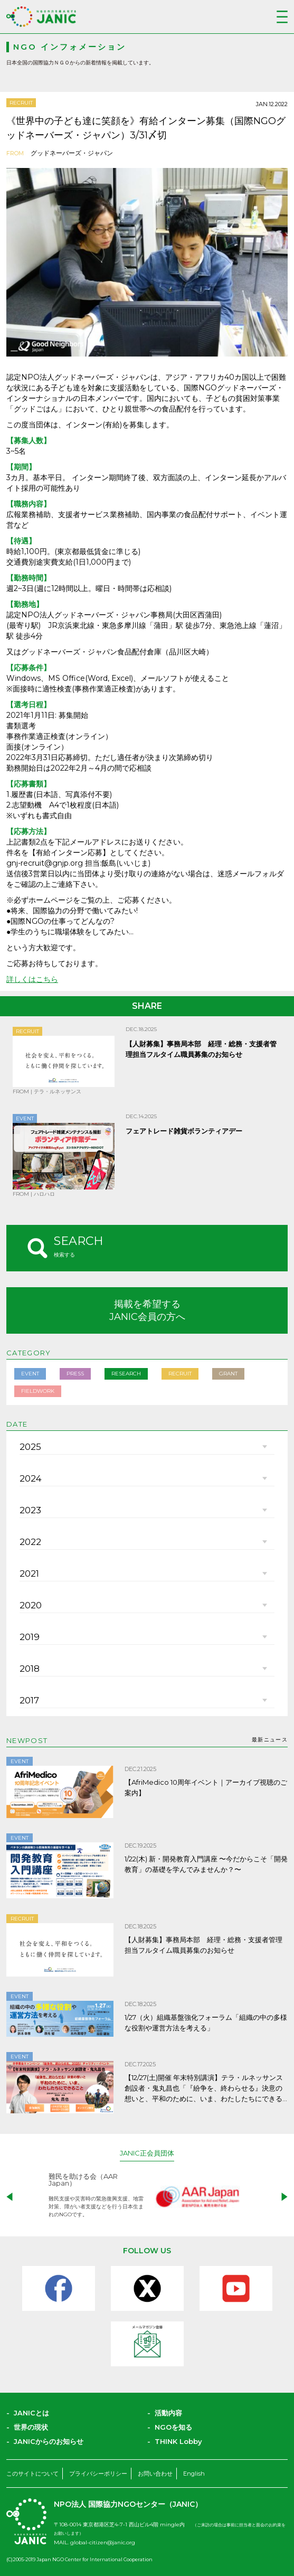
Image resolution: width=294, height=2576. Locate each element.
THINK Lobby (178, 2441)
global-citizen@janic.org (102, 2542)
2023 (30, 1510)
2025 (30, 1446)
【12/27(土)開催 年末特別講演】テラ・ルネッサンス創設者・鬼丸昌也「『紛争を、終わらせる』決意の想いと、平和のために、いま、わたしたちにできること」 (204, 2088)
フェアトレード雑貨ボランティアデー (184, 1131)
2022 (30, 1542)
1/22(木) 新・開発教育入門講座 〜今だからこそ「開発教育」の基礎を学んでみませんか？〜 (206, 1864)
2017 (29, 1700)
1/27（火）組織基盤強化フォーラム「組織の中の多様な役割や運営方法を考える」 (206, 2022)
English (194, 2473)
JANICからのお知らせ (48, 2441)
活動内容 (168, 2413)
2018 (30, 1668)
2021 (29, 1573)
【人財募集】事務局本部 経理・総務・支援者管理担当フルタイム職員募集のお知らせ (203, 1944)
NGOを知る (173, 2427)
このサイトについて (32, 2473)
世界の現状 (31, 2427)
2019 (30, 1637)
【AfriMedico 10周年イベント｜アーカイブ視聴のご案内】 (206, 1787)
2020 (31, 1605)
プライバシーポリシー (98, 2473)
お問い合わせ (155, 2473)
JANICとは (31, 2413)
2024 (31, 1478)
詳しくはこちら (32, 979)
